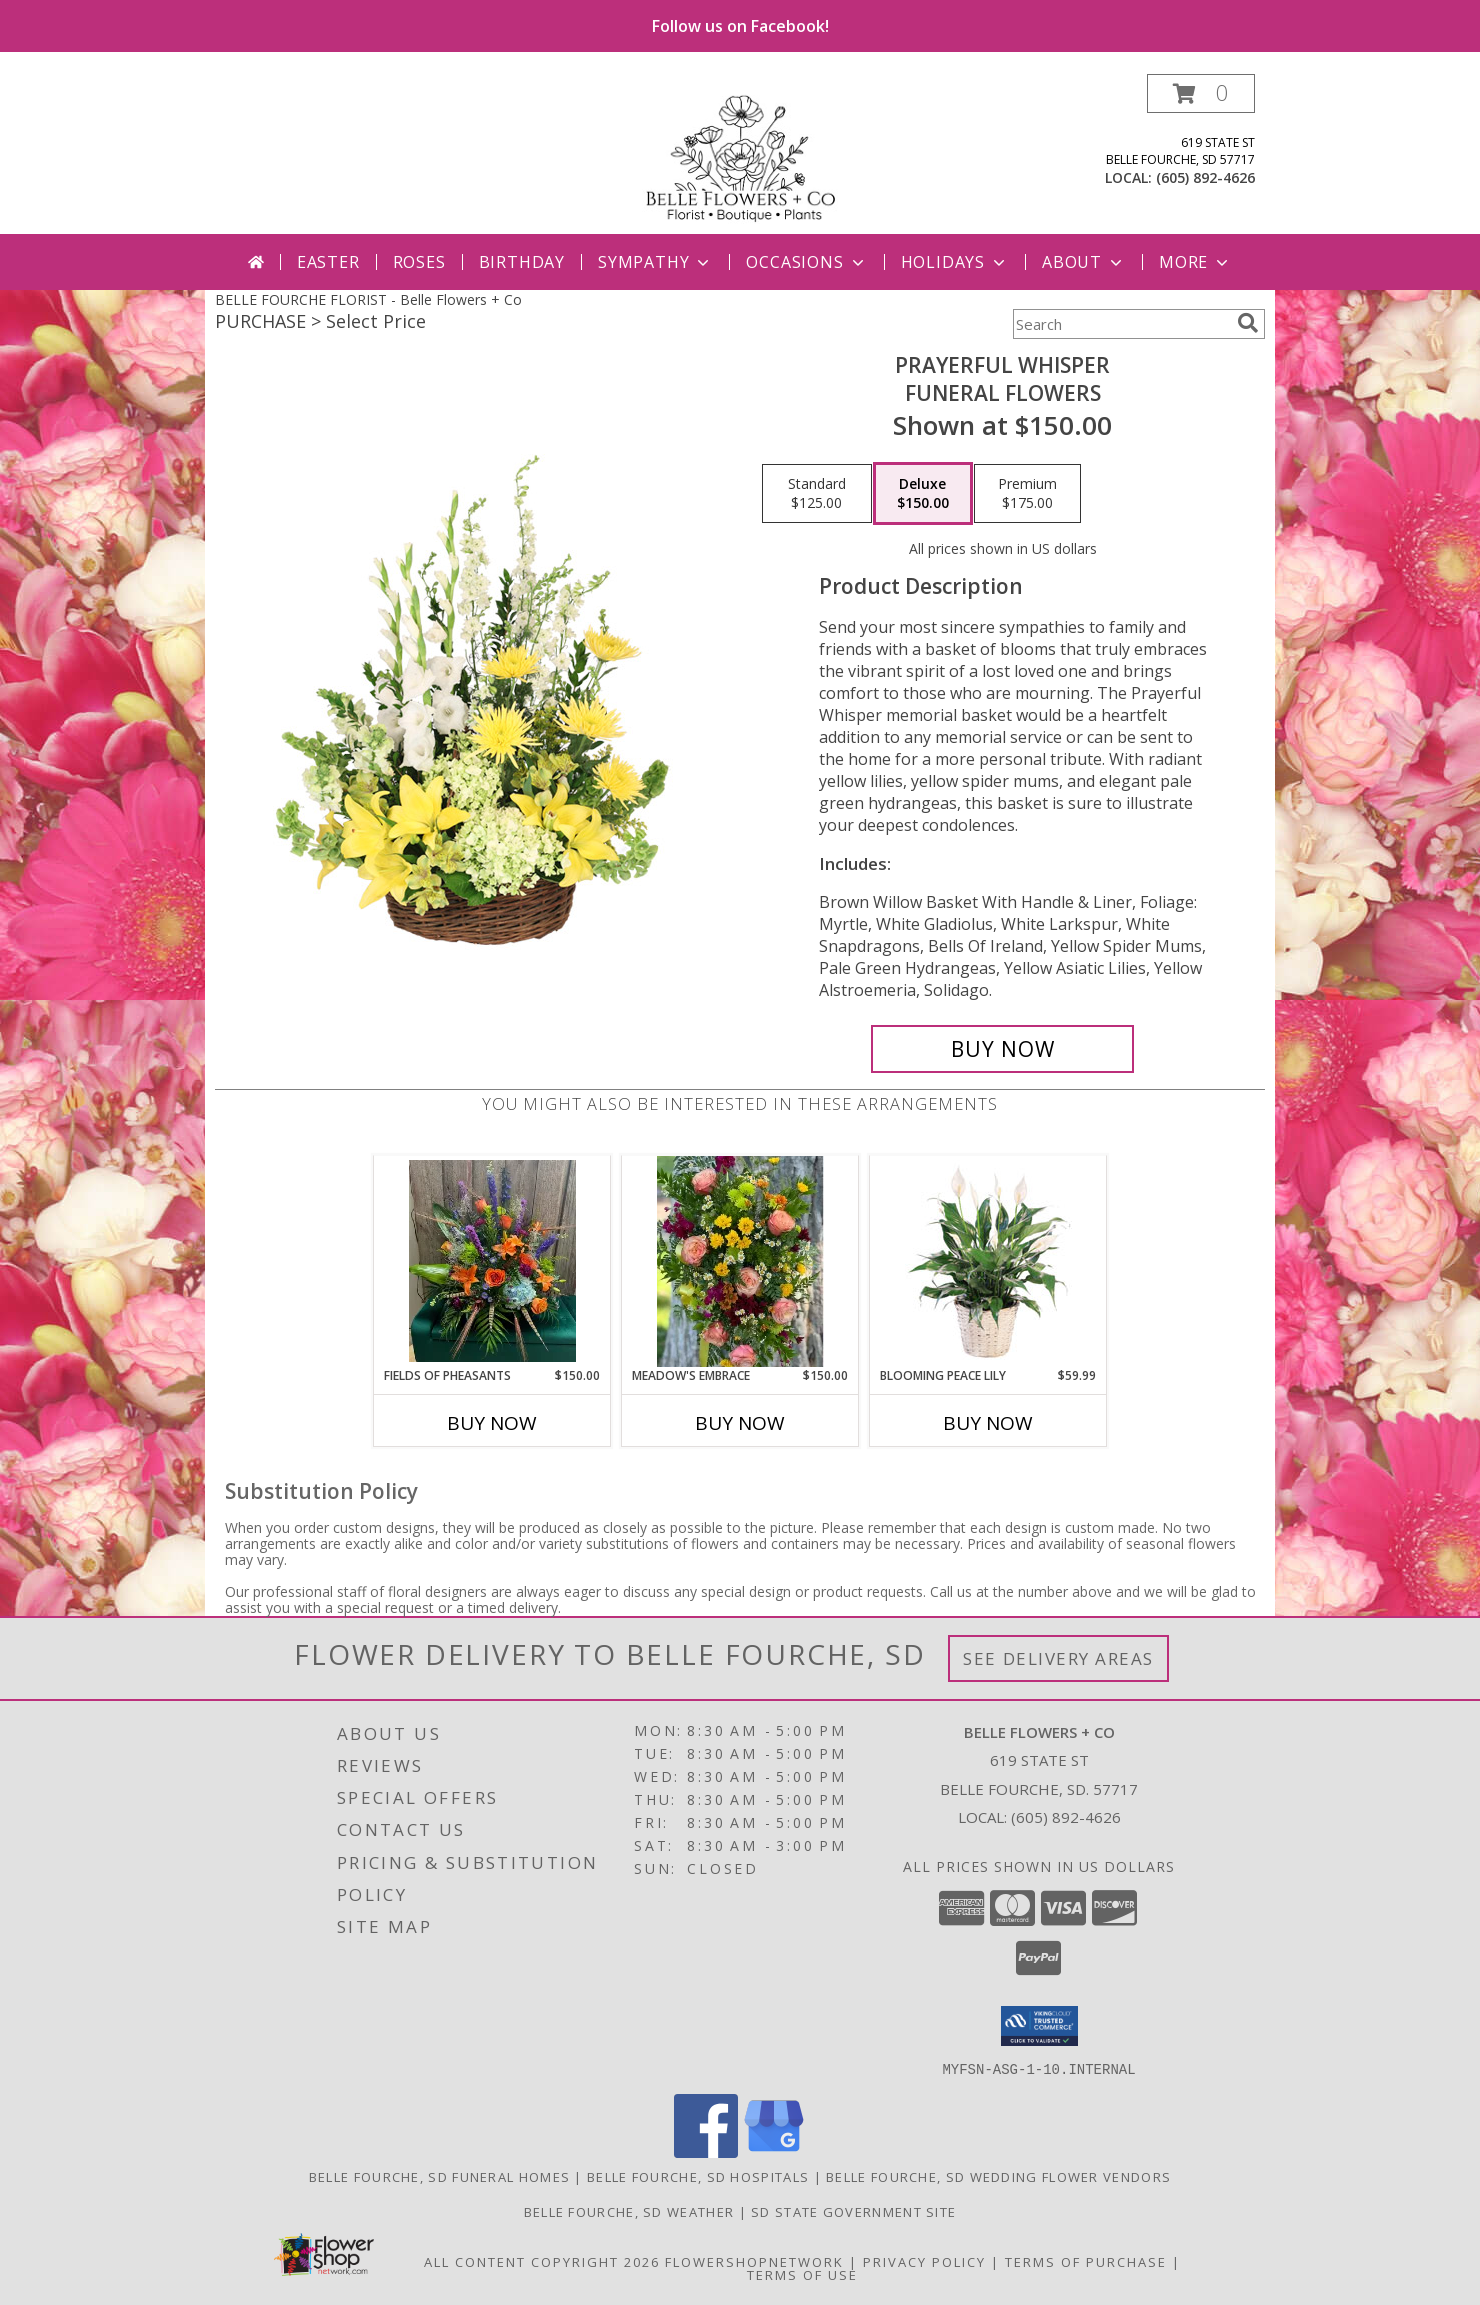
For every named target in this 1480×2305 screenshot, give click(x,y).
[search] (1248, 323)
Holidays (955, 262)
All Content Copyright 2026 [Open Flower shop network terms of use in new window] (542, 2261)
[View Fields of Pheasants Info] (492, 1261)
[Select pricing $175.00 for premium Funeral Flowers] (1027, 494)
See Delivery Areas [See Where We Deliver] (1058, 1658)
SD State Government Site (853, 2211)
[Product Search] (1121, 324)
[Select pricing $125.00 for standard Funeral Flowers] (817, 494)
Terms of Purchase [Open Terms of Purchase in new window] (1086, 2261)
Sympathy (655, 262)
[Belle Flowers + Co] (740, 153)
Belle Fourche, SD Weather (629, 2211)
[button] (1201, 93)
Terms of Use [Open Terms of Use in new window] (802, 2274)
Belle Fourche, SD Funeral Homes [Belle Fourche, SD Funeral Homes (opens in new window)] (439, 2176)
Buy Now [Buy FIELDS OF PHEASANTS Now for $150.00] (492, 1423)
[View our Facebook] (706, 2151)
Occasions (806, 262)
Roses (419, 262)
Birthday (522, 262)
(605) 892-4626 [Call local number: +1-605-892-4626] (1205, 177)
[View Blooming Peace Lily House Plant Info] (988, 1261)
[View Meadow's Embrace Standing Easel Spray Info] (740, 1261)
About (1084, 262)
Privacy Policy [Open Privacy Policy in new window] (924, 2261)
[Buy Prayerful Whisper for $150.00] (1002, 1049)
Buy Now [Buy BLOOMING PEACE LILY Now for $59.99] (988, 1423)
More (1195, 262)
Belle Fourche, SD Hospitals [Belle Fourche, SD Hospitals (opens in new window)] (698, 2176)
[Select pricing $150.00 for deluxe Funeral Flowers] (923, 494)
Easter (328, 262)
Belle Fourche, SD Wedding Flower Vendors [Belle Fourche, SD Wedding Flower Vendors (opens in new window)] (998, 2176)
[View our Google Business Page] (774, 2151)
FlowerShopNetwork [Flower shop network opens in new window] (754, 2261)
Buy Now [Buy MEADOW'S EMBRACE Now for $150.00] (740, 1423)
